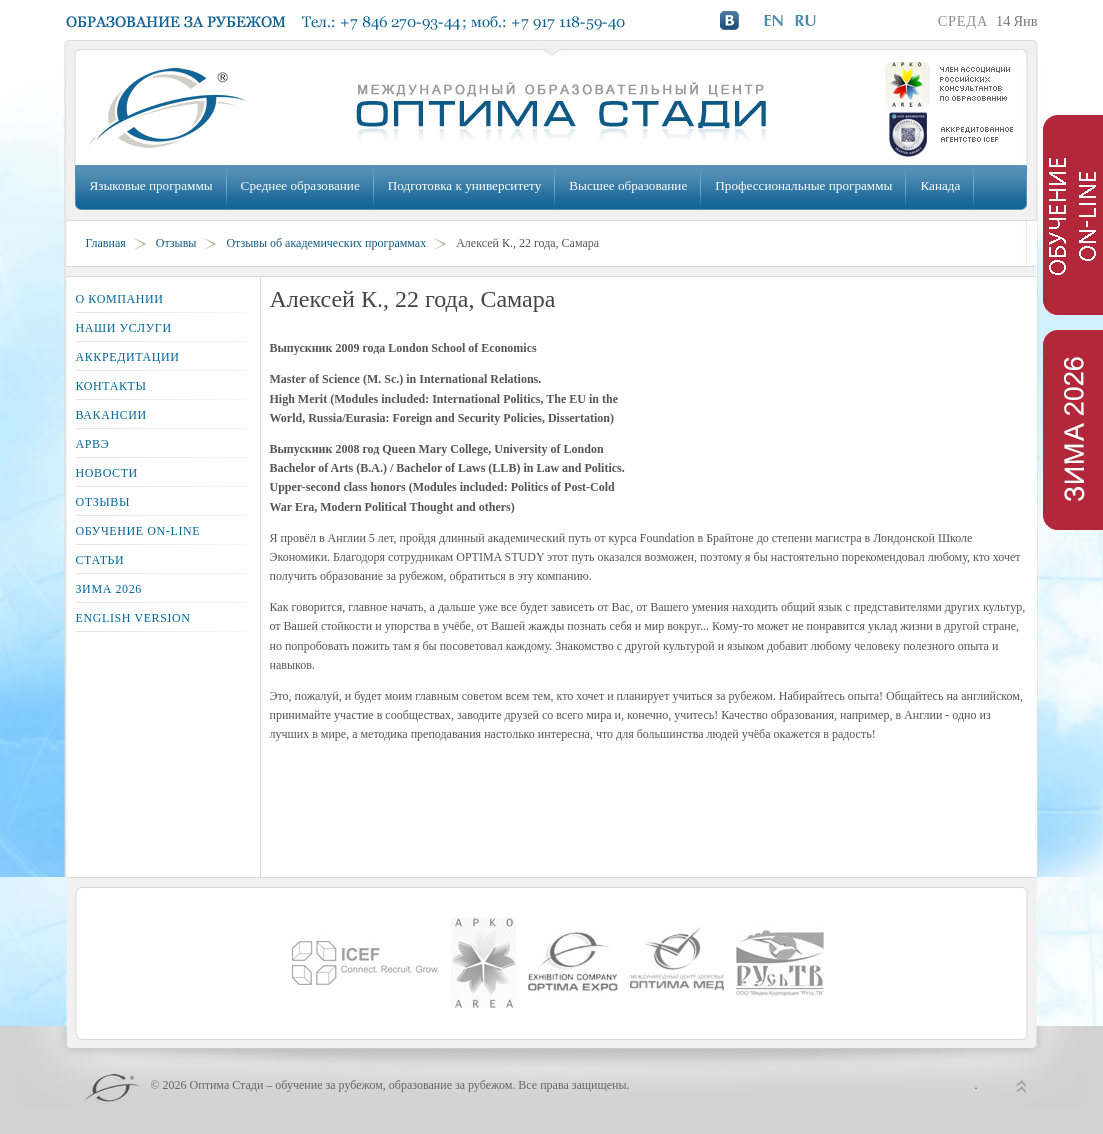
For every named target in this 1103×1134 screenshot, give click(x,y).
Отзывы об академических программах (326, 243)
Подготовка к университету (464, 185)
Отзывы (176, 243)
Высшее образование (628, 185)
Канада (940, 185)
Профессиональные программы (803, 185)
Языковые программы (151, 185)
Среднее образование (300, 185)
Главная (106, 243)
